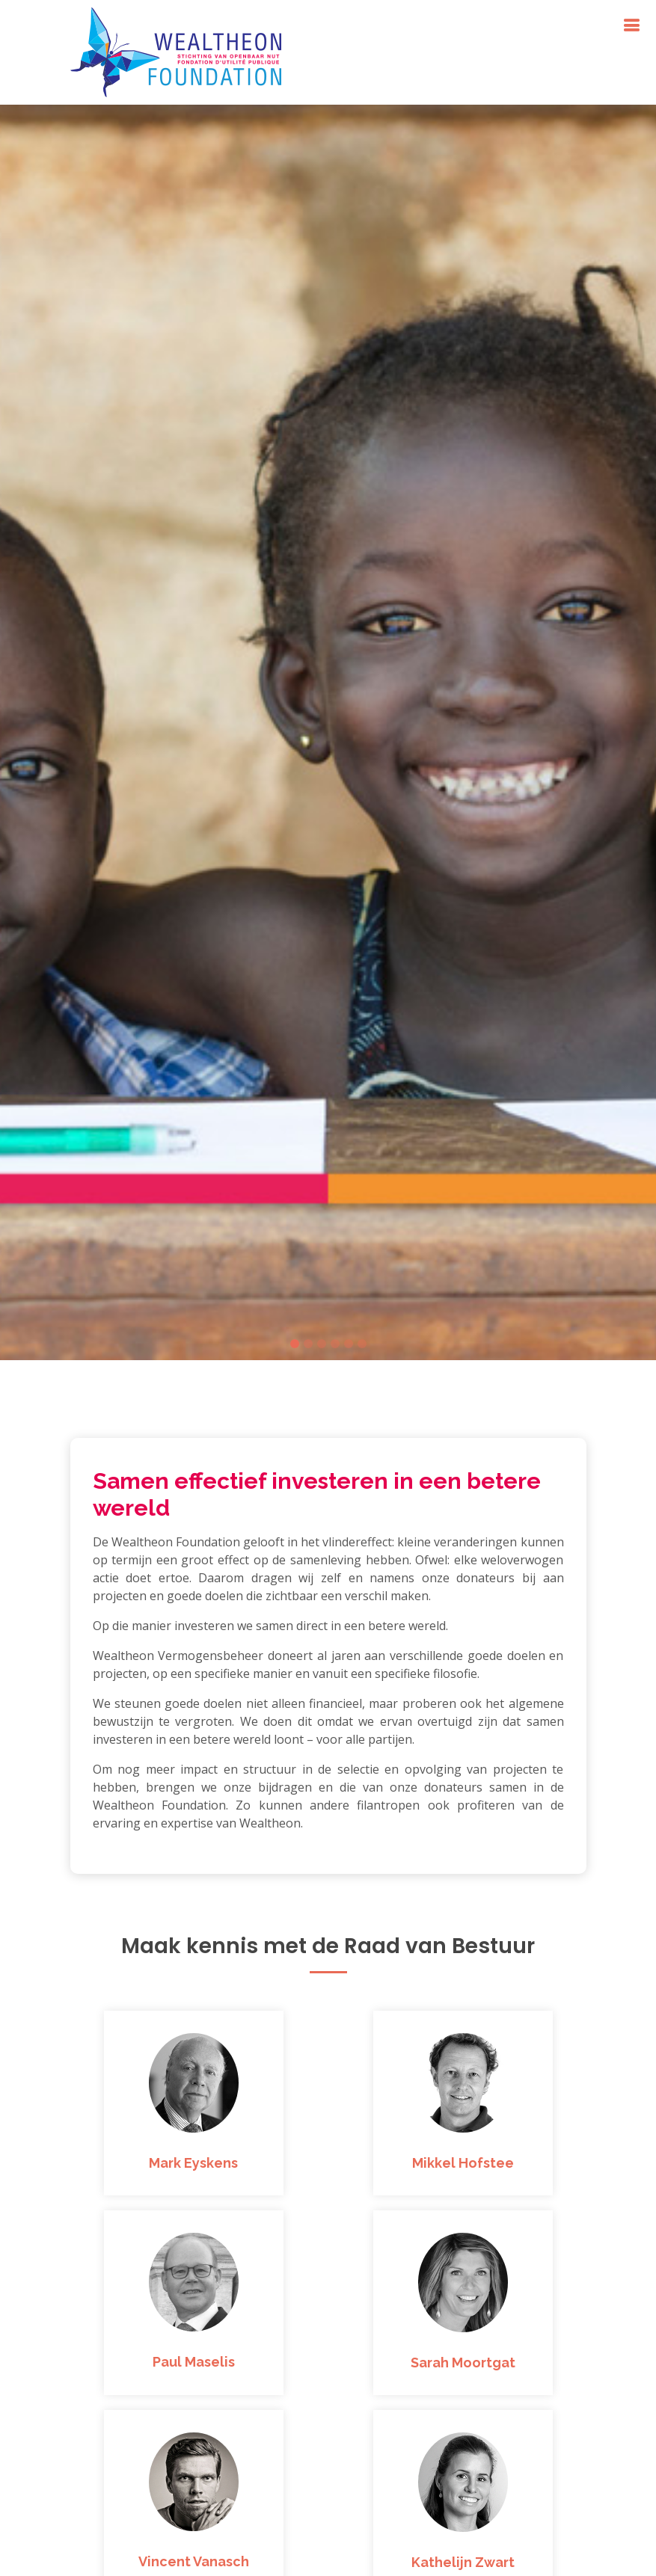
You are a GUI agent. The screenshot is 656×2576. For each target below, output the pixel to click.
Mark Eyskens (193, 2163)
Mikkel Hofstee (463, 2163)
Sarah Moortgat (463, 2362)
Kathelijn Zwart (463, 2562)
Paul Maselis (194, 2362)
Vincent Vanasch (193, 2561)
